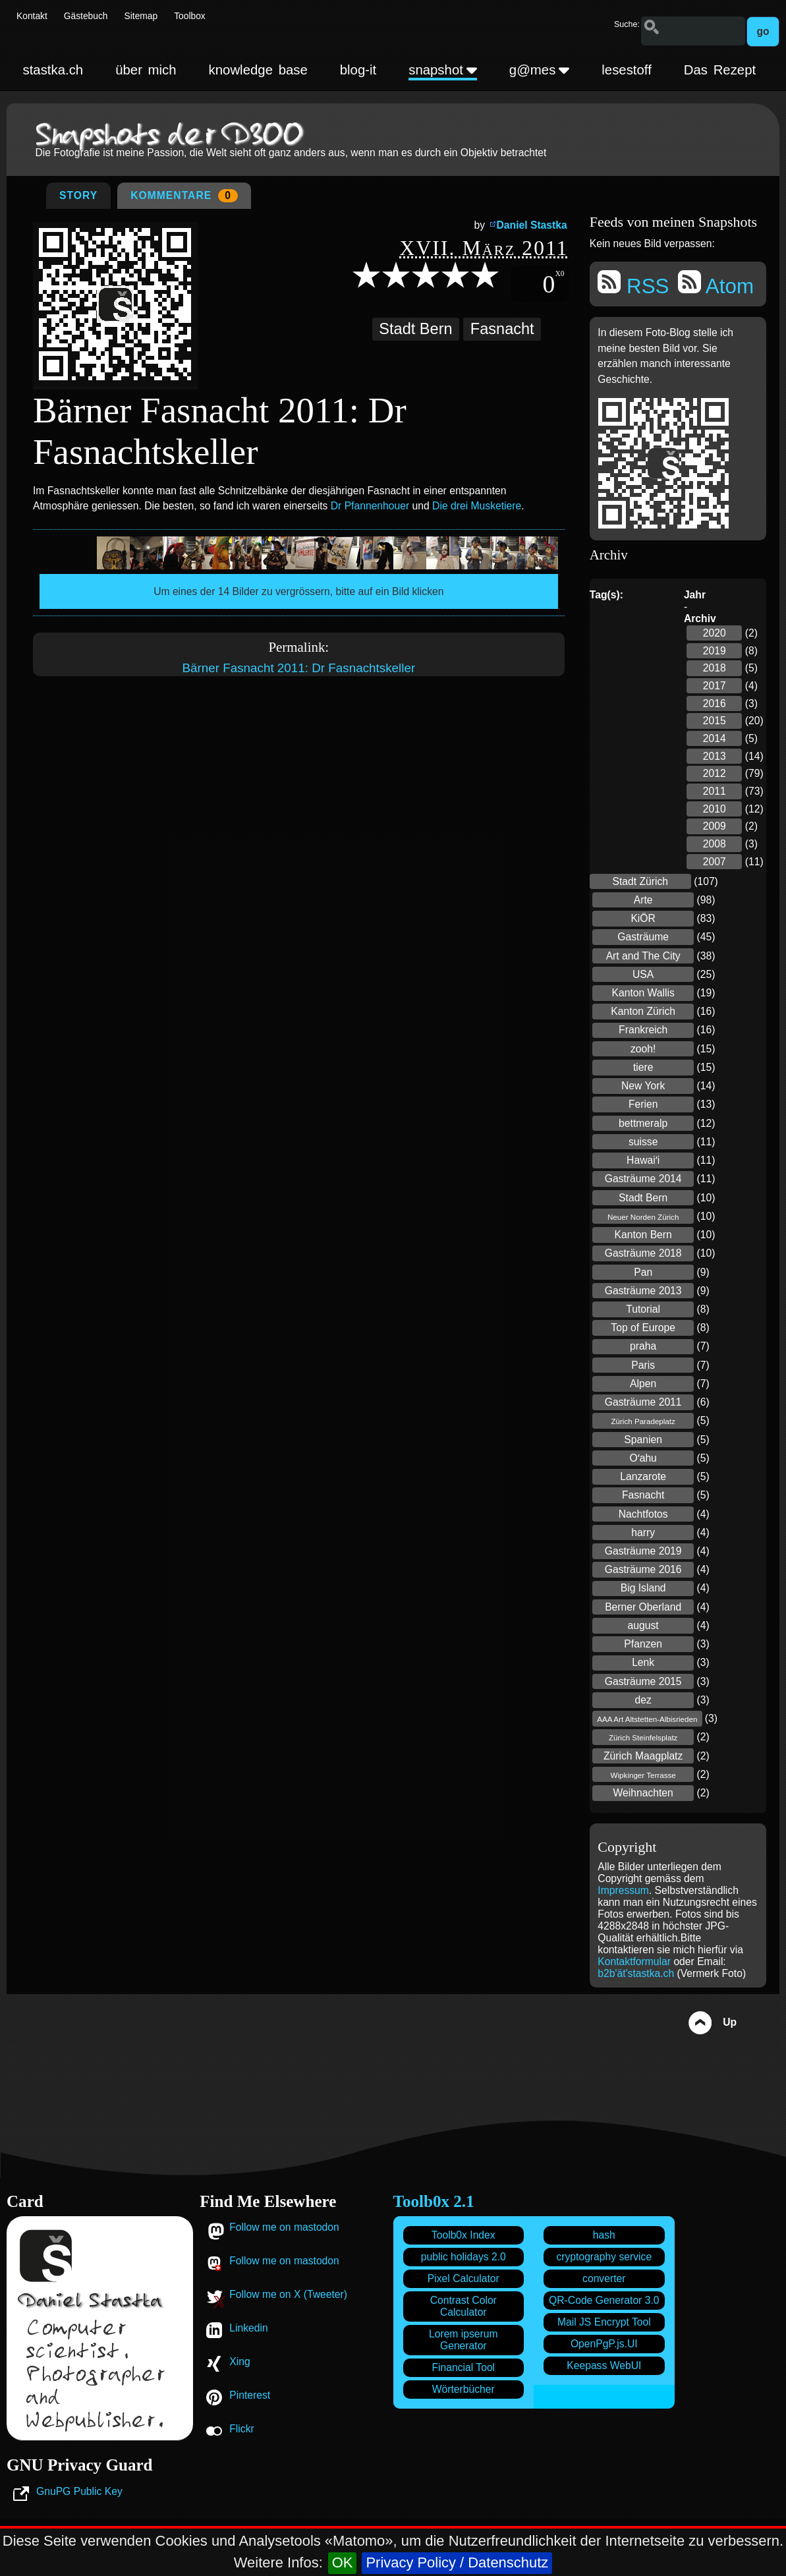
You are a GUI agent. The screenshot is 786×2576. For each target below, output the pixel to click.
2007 (714, 861)
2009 (714, 826)
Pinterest (249, 2395)
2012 (714, 773)
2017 (714, 685)
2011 (714, 791)
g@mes (539, 70)
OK (342, 2562)
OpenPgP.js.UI (604, 2343)
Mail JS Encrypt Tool (604, 2322)
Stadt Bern (415, 328)
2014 (714, 738)
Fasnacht (502, 328)
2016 (714, 703)
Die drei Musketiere (476, 505)
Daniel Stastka (532, 225)
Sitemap (141, 16)
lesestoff (627, 70)
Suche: (627, 24)
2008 (714, 843)
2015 (714, 720)
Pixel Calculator (463, 2278)
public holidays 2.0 (463, 2256)
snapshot (442, 70)
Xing (239, 2361)
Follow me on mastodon (284, 2227)
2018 (714, 667)
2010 (714, 809)
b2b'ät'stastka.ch (636, 1973)
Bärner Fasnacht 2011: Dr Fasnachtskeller (298, 668)
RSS (633, 284)
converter (603, 2278)
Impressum (623, 1890)
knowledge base (258, 70)
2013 (714, 756)
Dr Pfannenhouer (370, 505)
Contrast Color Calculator (463, 2306)
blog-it (358, 70)
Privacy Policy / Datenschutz (457, 2562)
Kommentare (184, 195)
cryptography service (604, 2256)
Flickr (241, 2428)
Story (78, 195)
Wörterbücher (463, 2389)
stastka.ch (52, 70)
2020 (714, 633)
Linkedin (248, 2327)
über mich (145, 70)
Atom (716, 284)
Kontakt (31, 16)
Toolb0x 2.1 (433, 2201)
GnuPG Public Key (79, 2491)
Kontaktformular (635, 1961)
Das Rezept (720, 70)
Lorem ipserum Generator (463, 2339)
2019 (714, 650)
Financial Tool (463, 2367)
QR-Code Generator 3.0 (604, 2300)
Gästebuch (86, 16)
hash (604, 2235)
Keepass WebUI (604, 2365)
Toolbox (190, 16)
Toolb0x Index (463, 2235)
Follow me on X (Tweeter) (288, 2294)
